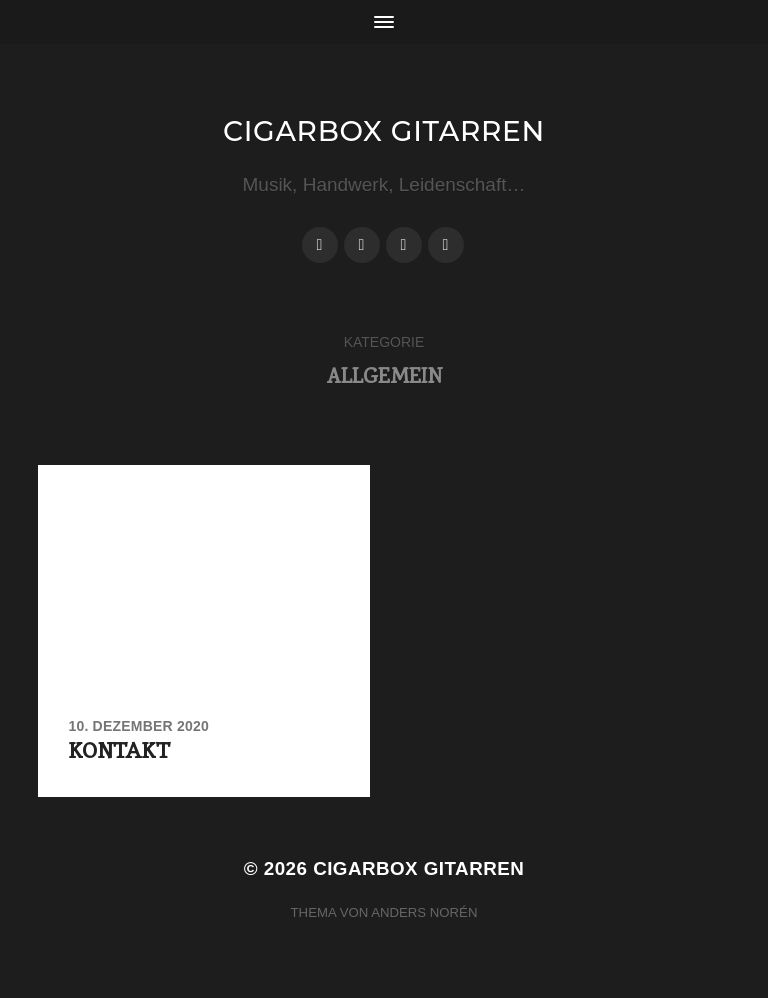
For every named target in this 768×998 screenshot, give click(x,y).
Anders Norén (424, 912)
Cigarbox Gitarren (384, 131)
